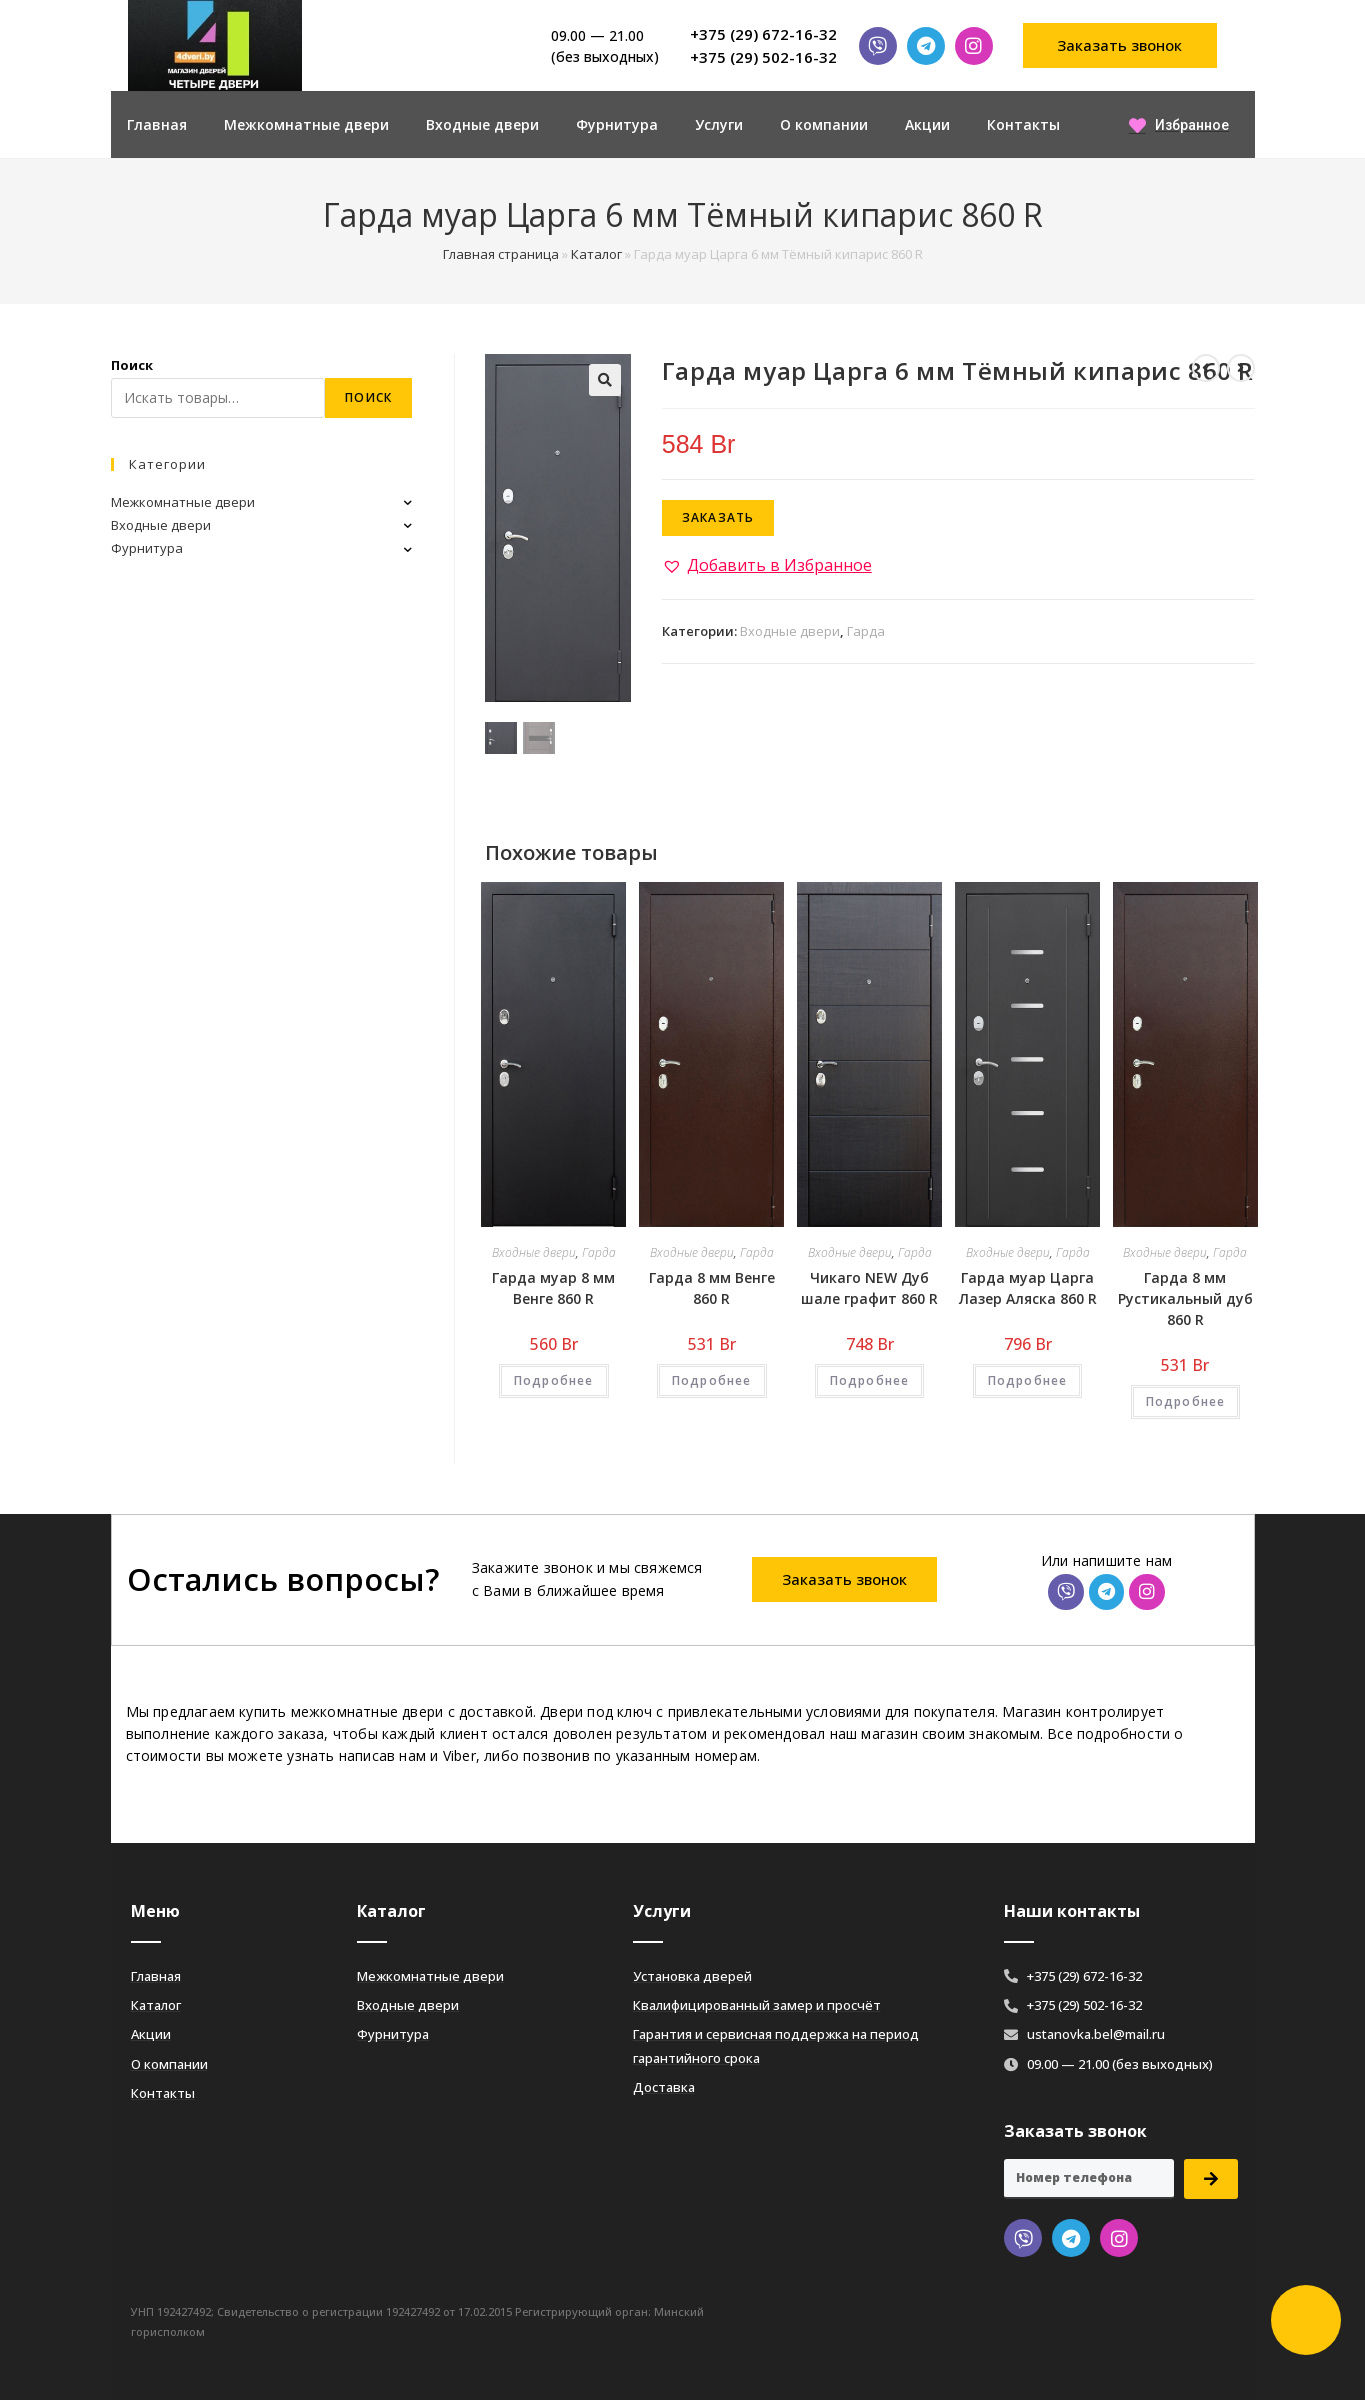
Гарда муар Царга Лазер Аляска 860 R (1028, 1288)
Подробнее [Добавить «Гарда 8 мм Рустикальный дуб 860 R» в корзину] (1186, 1401)
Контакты (1023, 124)
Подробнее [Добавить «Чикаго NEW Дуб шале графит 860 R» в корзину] (870, 1380)
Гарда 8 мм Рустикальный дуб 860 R (1185, 1298)
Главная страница (501, 254)
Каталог (596, 254)
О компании (824, 124)
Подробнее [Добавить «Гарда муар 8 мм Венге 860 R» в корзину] (554, 1380)
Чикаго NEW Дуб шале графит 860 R (869, 1288)
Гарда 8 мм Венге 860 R (712, 1288)
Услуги (719, 124)
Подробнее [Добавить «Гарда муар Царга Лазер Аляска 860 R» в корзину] (1028, 1380)
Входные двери (482, 124)
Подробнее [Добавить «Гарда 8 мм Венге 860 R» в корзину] (712, 1380)
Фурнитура (617, 124)
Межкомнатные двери (306, 124)
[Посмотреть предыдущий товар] (1206, 368)
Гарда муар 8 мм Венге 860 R (553, 1288)
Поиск (132, 365)
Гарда (866, 631)
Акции (927, 124)
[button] (1120, 45)
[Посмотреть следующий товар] (1241, 368)
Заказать (718, 517)
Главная (157, 124)
